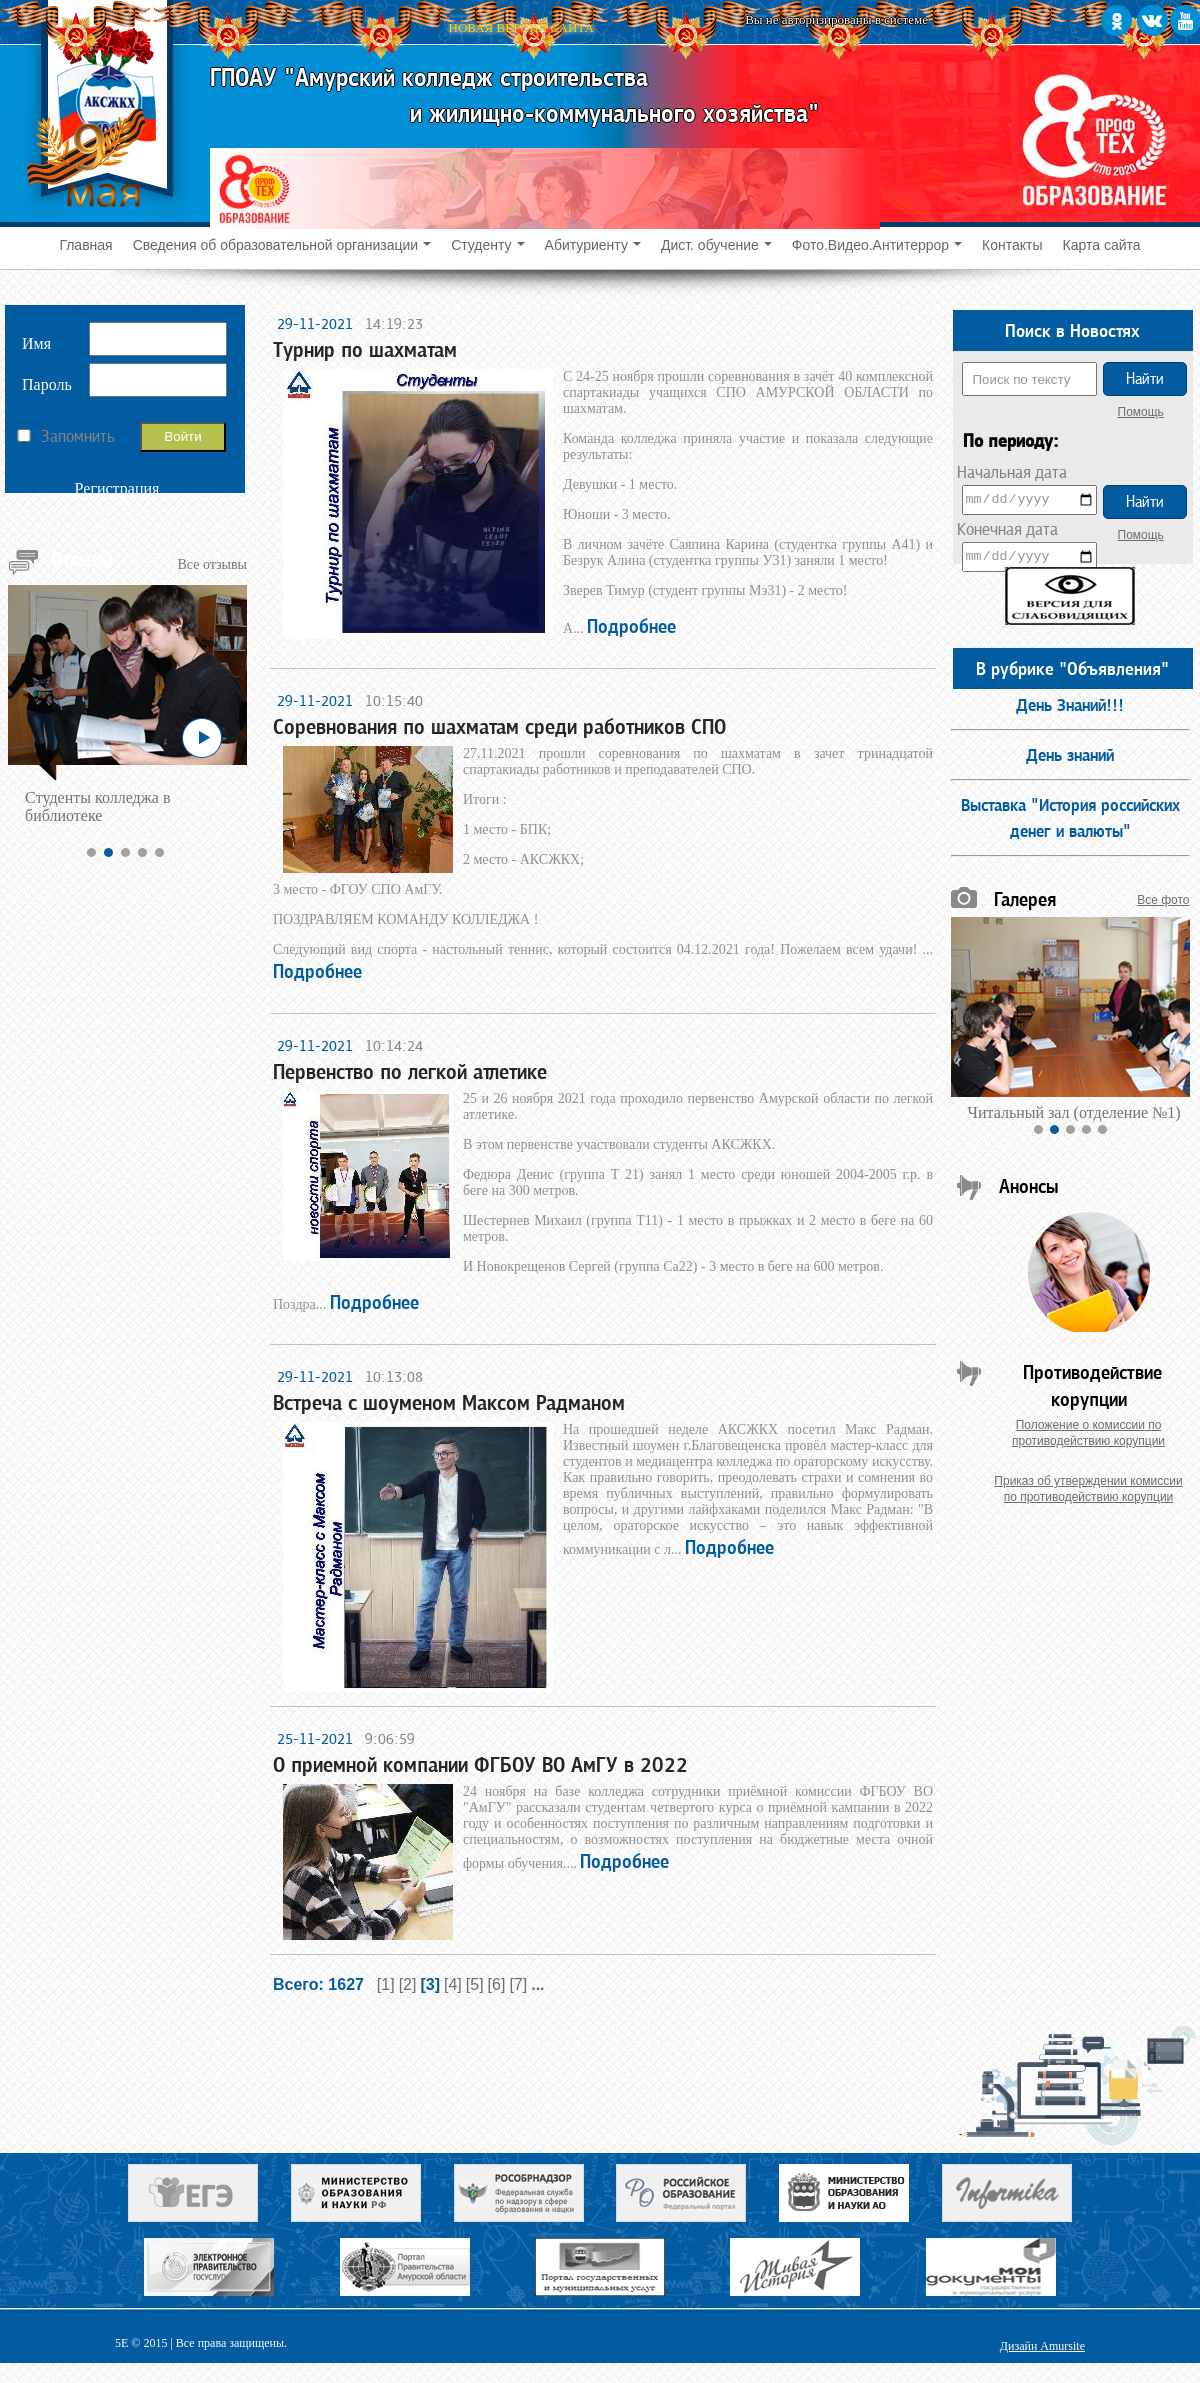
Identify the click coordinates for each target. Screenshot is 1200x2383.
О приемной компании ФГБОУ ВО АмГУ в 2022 (480, 1765)
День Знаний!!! (1070, 705)
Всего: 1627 (323, 1984)
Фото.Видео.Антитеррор (877, 245)
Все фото (1163, 900)
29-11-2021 (313, 323)
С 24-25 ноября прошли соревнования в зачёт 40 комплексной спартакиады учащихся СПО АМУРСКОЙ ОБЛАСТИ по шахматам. (603, 484)
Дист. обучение (716, 245)
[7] (518, 1984)
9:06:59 (386, 1738)
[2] (408, 1984)
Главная (85, 245)
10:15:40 (390, 700)
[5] (475, 1984)
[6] (497, 1984)
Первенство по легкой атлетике (410, 1072)
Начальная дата (1012, 472)
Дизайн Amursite (1042, 2346)
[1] (386, 1984)
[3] (430, 1984)
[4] (453, 1984)
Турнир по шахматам (365, 350)
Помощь (1141, 412)
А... (619, 628)
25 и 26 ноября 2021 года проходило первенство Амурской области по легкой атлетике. (603, 1183)
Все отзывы (213, 564)
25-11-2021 (313, 1738)
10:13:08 (390, 1376)
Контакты (1012, 245)
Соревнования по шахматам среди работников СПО (499, 727)
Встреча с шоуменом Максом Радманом (449, 1403)
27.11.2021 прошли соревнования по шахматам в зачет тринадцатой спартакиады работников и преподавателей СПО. (603, 837)
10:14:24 (390, 1045)
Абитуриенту (593, 245)
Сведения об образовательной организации (282, 245)
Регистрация (117, 488)
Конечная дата (1007, 529)
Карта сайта (1102, 245)
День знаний (1070, 755)
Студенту (487, 245)
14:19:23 (390, 323)
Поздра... (346, 1304)
